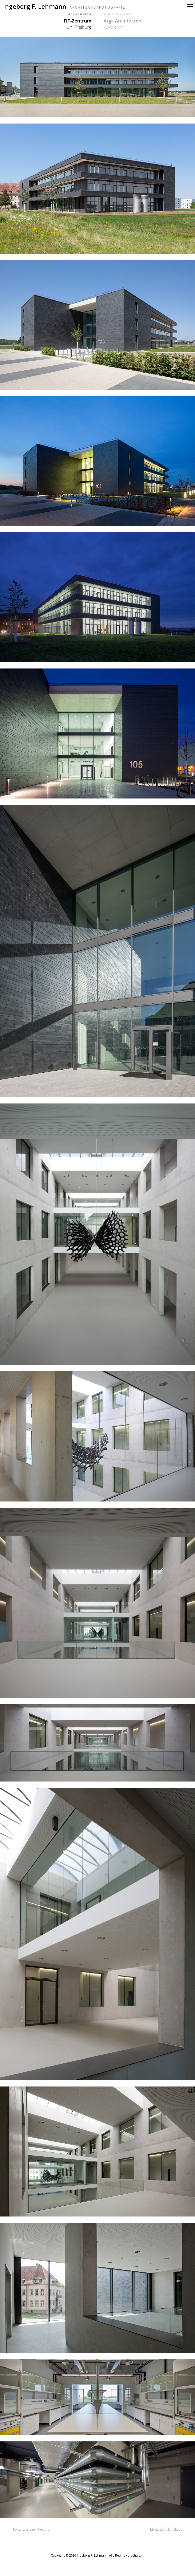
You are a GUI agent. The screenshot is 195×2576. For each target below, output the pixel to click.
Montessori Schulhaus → (168, 2529)
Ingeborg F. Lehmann (34, 6)
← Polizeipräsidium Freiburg (29, 2529)
